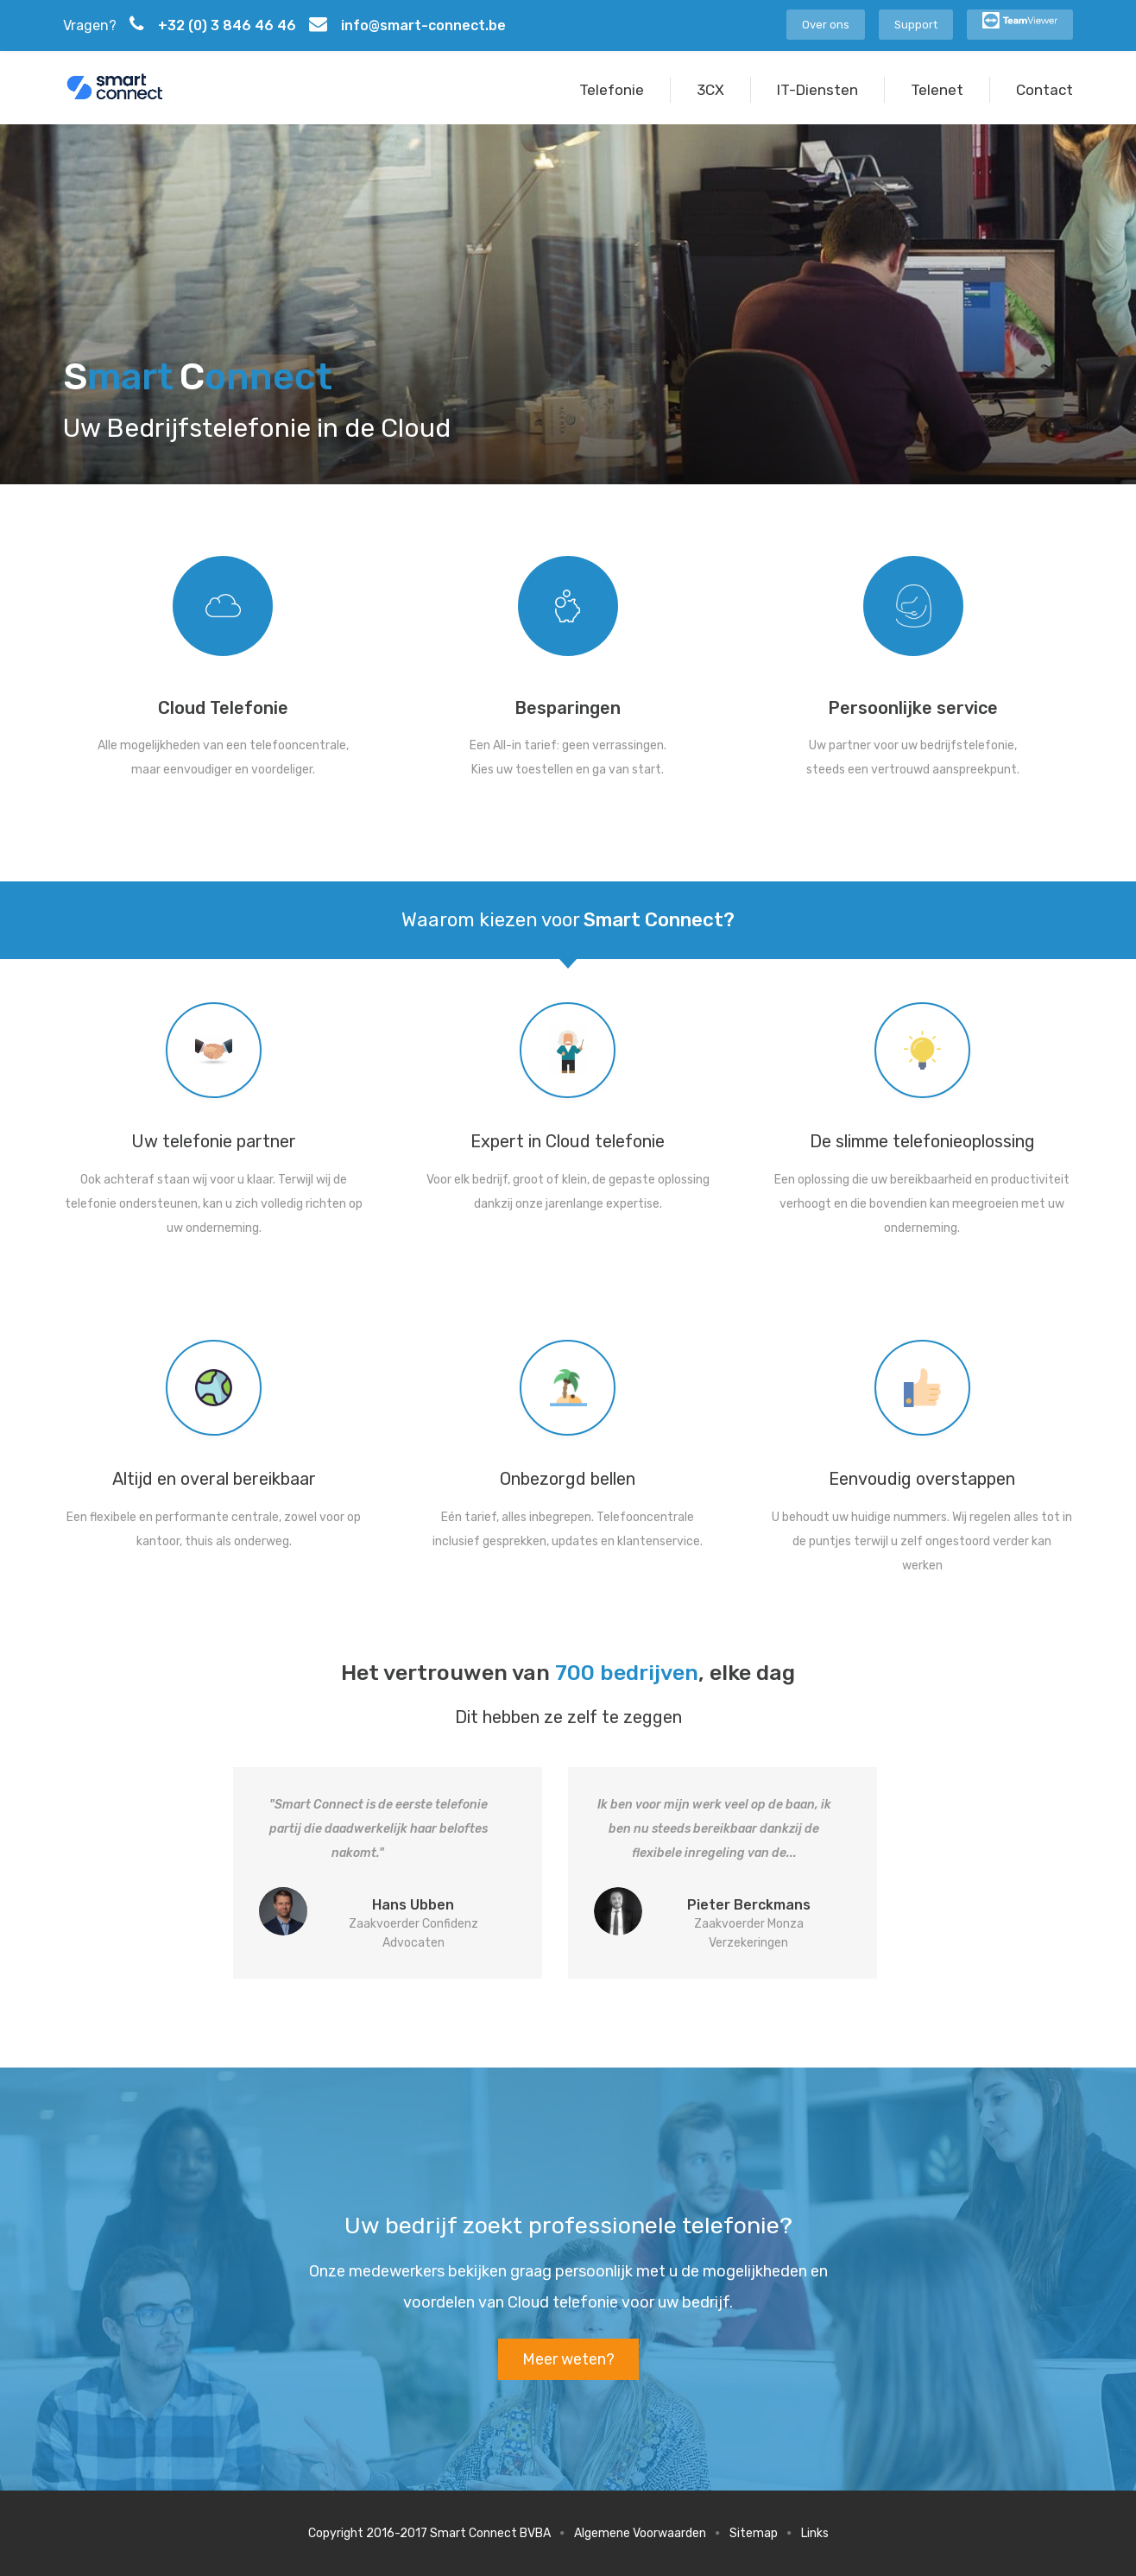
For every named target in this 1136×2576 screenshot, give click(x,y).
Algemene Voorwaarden (640, 2533)
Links (815, 2533)
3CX (710, 89)
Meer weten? (568, 2359)
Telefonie (611, 89)
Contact (1044, 89)
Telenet (937, 89)
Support (915, 24)
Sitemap (753, 2533)
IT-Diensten (817, 89)
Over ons (825, 24)
